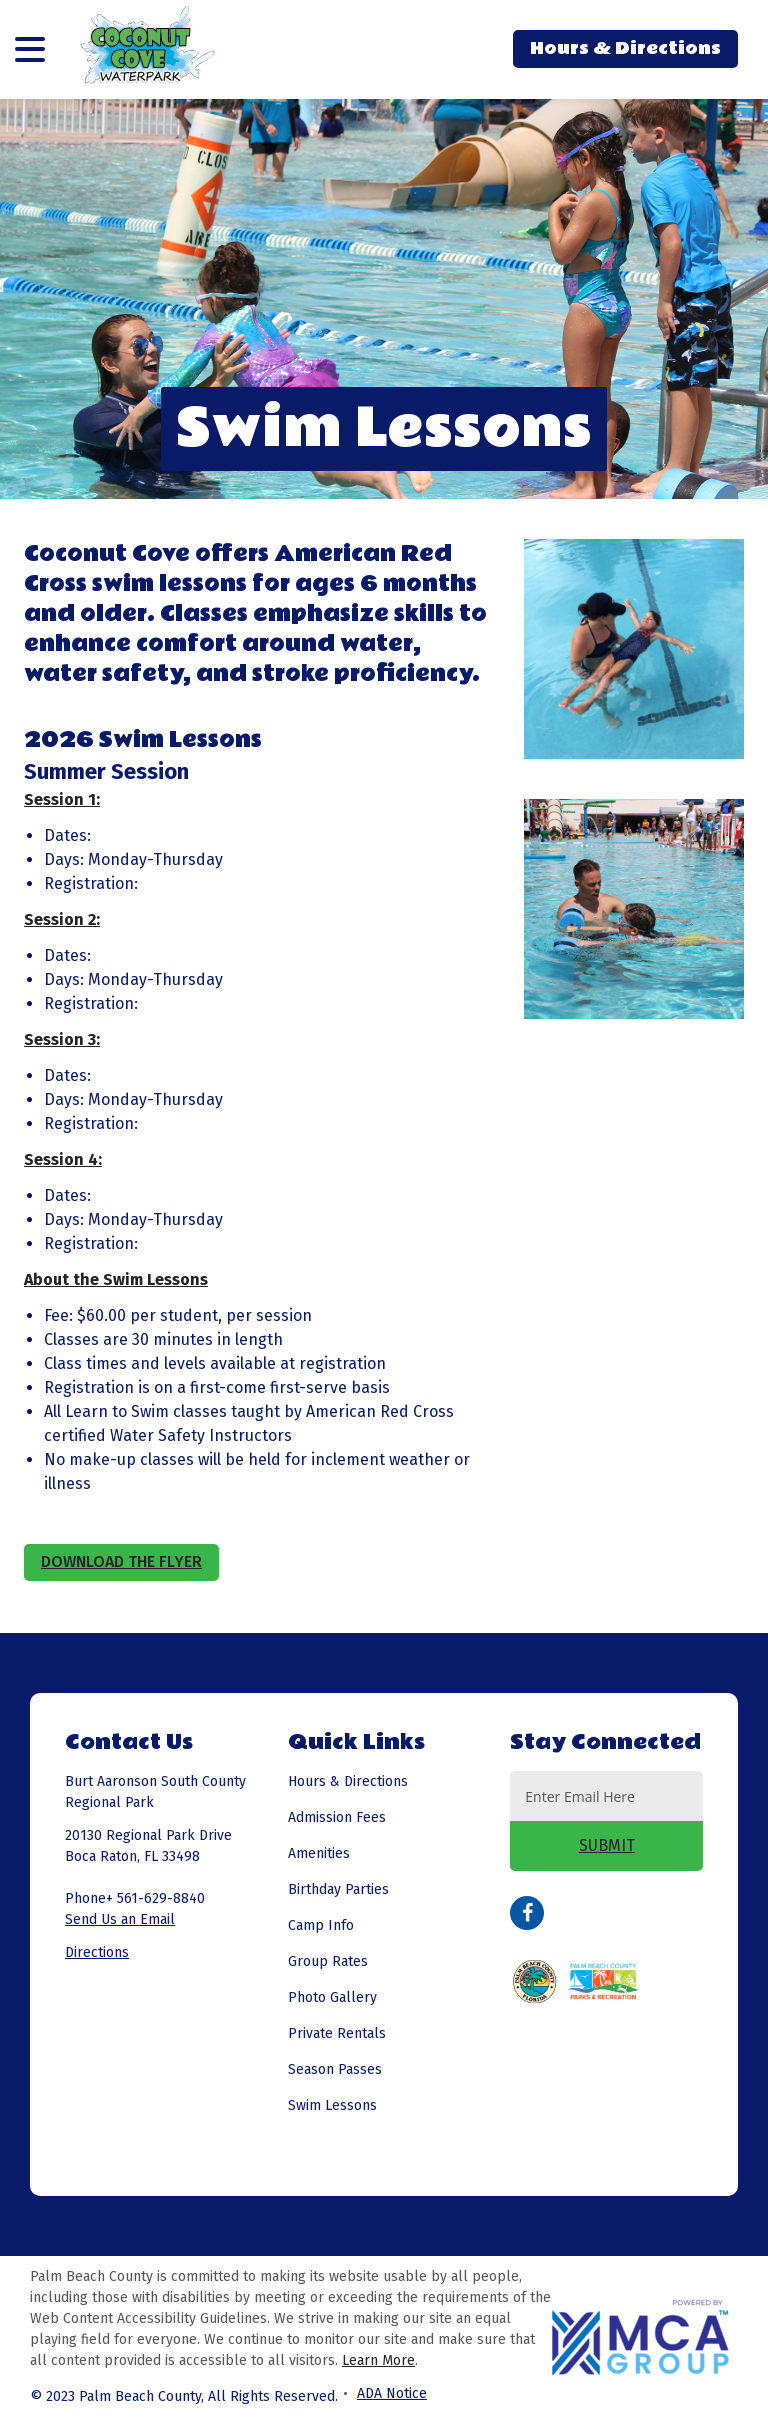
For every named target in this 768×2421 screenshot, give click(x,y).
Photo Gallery (332, 1997)
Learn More (378, 2360)
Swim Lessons (332, 2105)
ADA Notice (392, 2393)
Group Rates (328, 1961)
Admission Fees (337, 1817)
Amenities (319, 1853)
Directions (97, 1952)
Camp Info (321, 1925)
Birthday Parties (338, 1889)
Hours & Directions (625, 48)
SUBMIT (607, 1845)
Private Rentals (337, 2033)
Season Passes (335, 2069)
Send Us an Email (120, 1919)
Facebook (527, 1913)
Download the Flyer (121, 1561)
